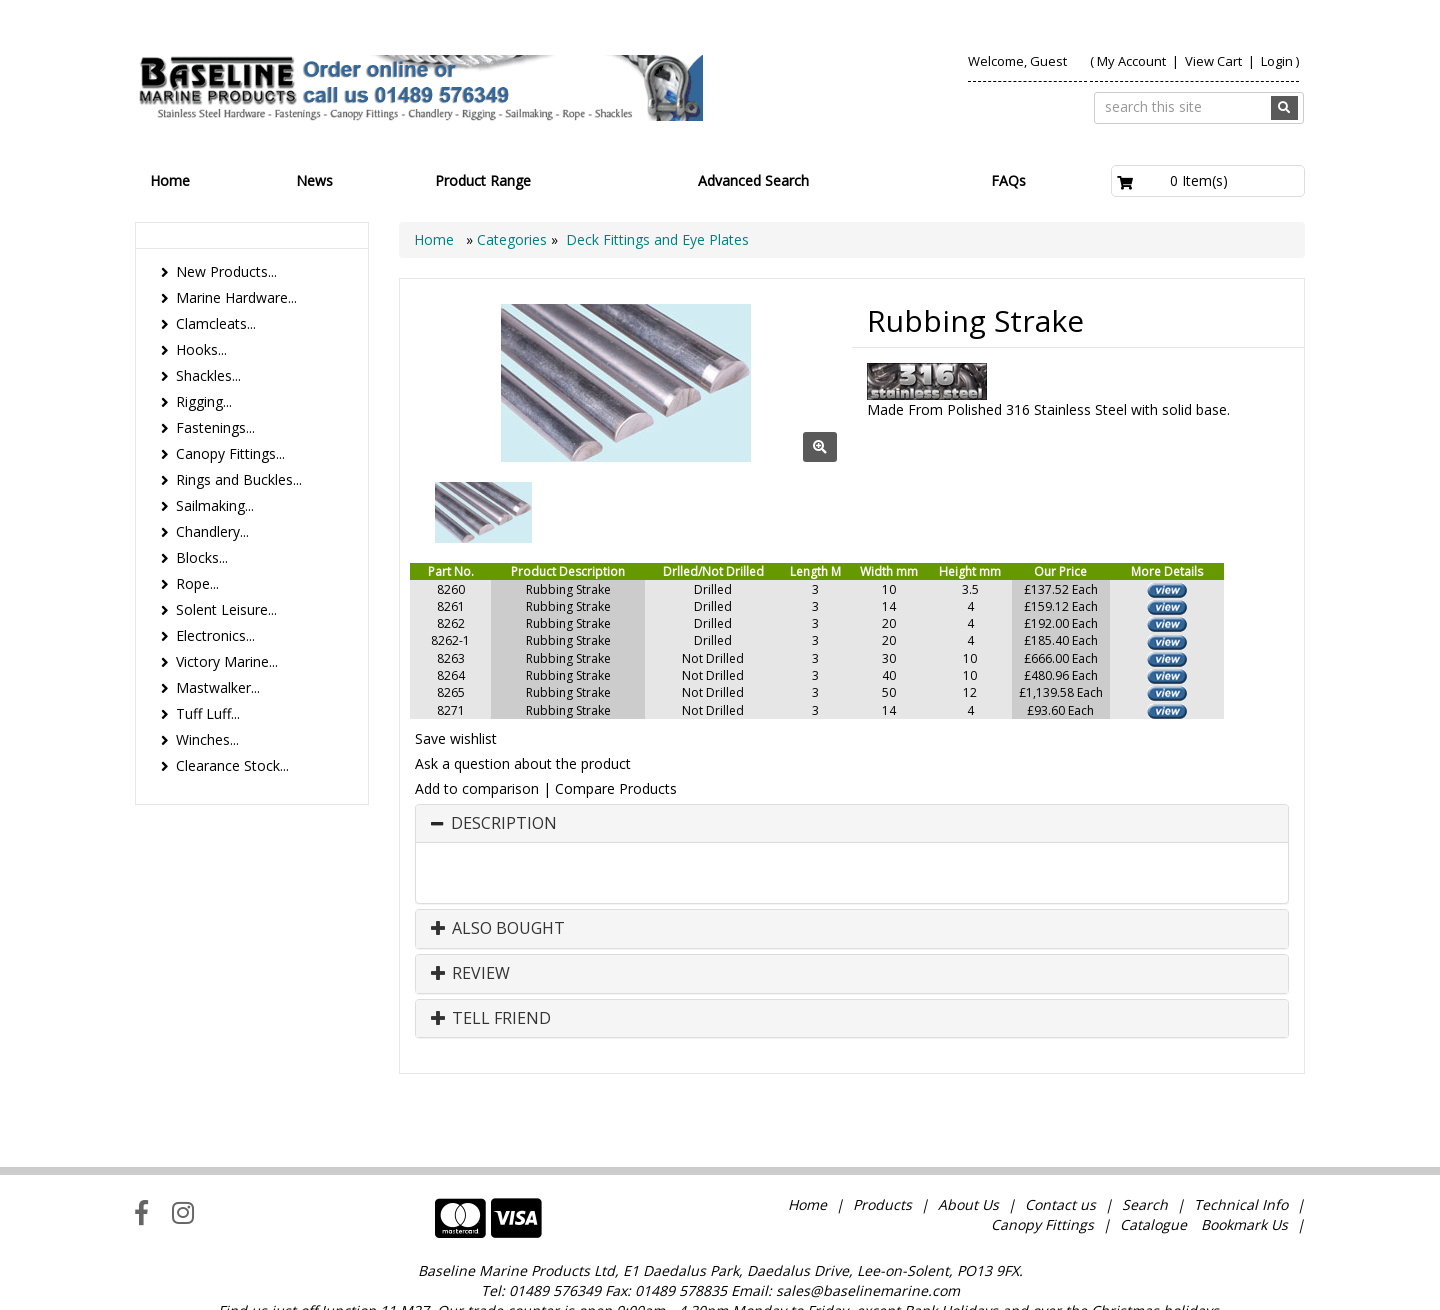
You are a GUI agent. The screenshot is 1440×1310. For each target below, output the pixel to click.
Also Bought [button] (498, 929)
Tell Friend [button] (491, 1019)
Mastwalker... (218, 687)
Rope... (197, 583)
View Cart (1215, 61)
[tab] (852, 824)
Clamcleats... (216, 323)
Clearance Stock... (232, 765)
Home (170, 180)
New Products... (226, 271)
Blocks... (202, 557)
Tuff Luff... (208, 713)
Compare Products (616, 788)
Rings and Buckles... (239, 479)
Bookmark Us (1244, 1183)
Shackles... (208, 375)
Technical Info (1241, 1163)
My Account (1131, 61)
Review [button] (470, 974)
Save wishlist (456, 738)
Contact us (1060, 1163)
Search (1147, 1163)
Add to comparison (477, 788)
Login (1277, 61)
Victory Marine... (227, 661)
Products (882, 1163)
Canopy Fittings (1042, 1183)
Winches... (207, 739)
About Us (968, 1163)
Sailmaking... (215, 505)
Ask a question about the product (523, 763)
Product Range (483, 180)
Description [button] (504, 824)
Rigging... (204, 401)
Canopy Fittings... (230, 453)
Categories (514, 239)
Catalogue (1153, 1183)
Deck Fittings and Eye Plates (657, 239)
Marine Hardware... (236, 297)
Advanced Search (753, 180)
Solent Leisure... (226, 609)
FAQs (1008, 180)
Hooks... (201, 349)
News (314, 180)
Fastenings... (215, 427)
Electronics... (215, 635)
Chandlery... (212, 531)
